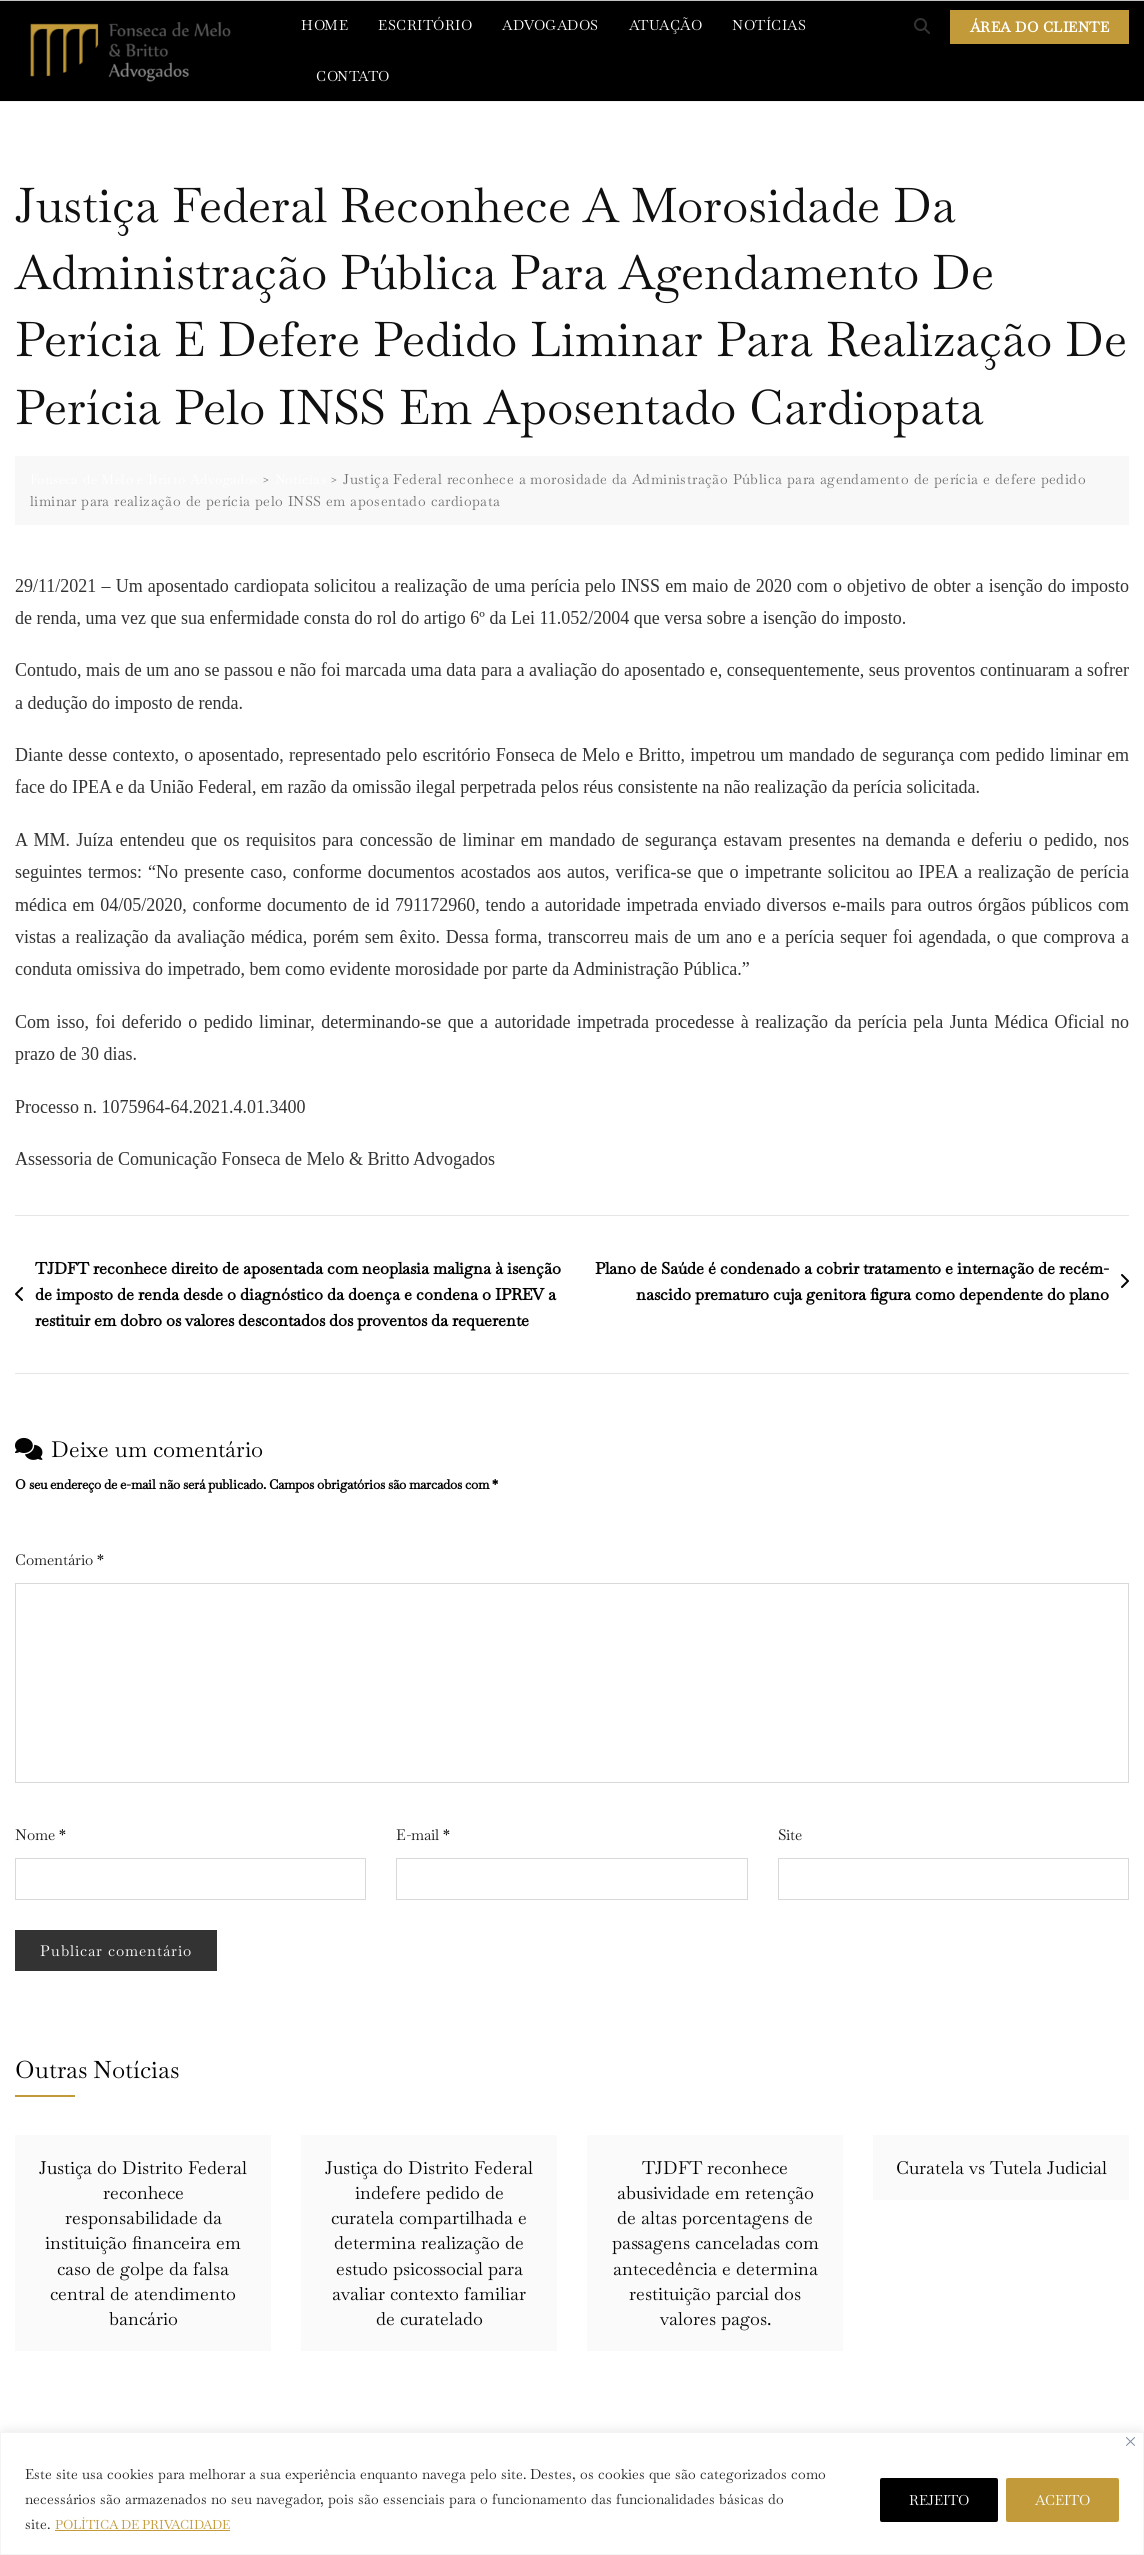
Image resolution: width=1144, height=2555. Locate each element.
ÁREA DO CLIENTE (1040, 27)
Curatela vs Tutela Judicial (1001, 2167)
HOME (324, 25)
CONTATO (353, 76)
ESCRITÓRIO (425, 25)
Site (790, 1834)
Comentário (59, 1559)
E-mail (423, 1834)
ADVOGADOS (550, 25)
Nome (40, 1834)
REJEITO (939, 2500)
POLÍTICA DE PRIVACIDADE (152, 2524)
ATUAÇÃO (666, 25)
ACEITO (1062, 2500)
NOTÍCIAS (769, 25)
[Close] (1130, 2441)
